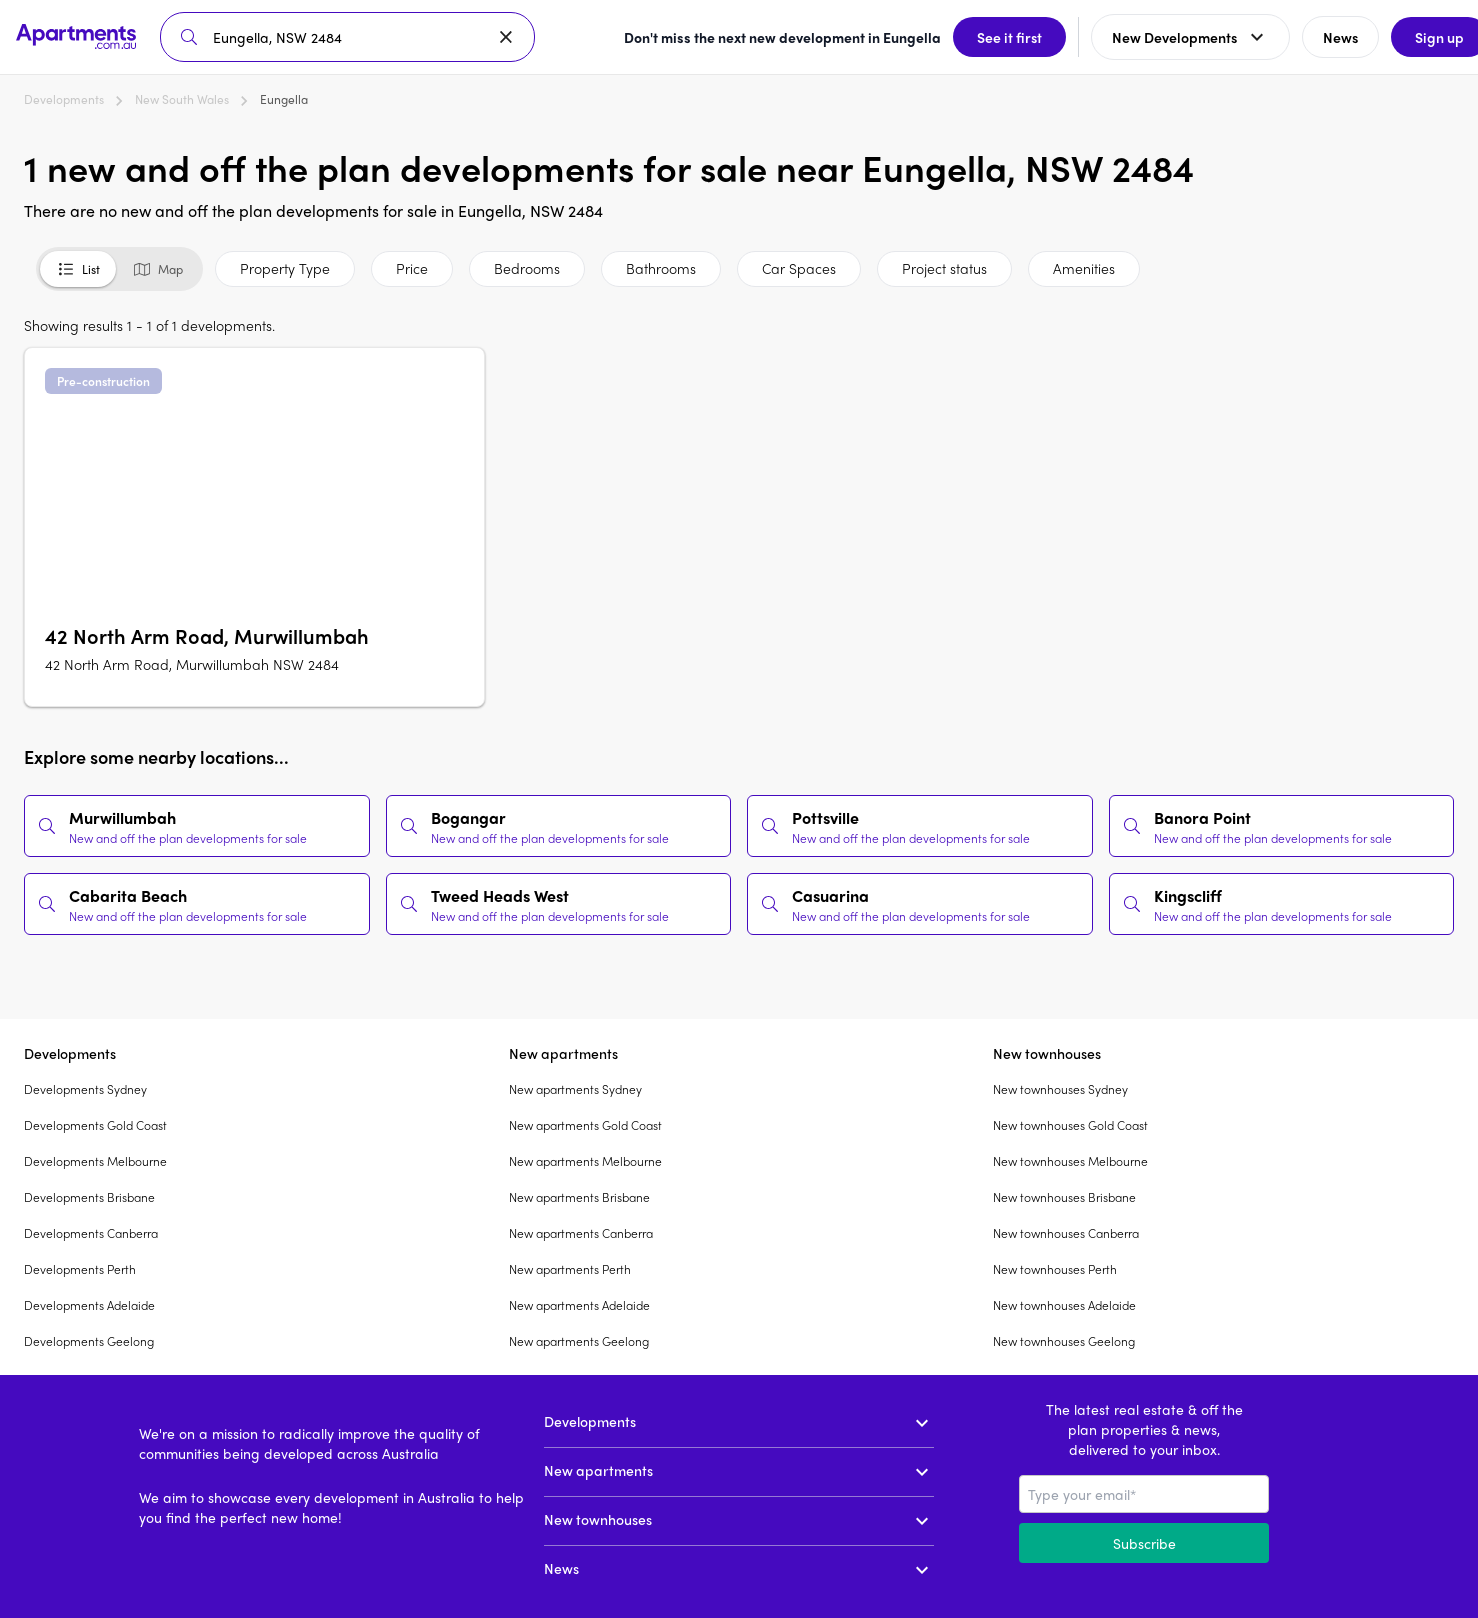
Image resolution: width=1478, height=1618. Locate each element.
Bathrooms (661, 268)
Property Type (285, 268)
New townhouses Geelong (1064, 1341)
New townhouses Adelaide (1064, 1305)
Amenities (1084, 268)
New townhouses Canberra (1066, 1233)
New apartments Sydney (575, 1089)
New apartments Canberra (581, 1233)
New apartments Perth (570, 1269)
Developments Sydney (85, 1089)
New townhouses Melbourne (1070, 1161)
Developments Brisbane (89, 1197)
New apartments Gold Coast (585, 1125)
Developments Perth (80, 1269)
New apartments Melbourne (585, 1161)
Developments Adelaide (89, 1305)
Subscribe (1144, 1543)
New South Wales (182, 99)
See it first (983, 37)
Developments (64, 99)
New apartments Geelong (579, 1341)
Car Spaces (799, 268)
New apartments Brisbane (579, 1197)
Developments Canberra (91, 1233)
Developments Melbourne (95, 1161)
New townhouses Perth (1055, 1269)
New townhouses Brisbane (1064, 1197)
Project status (944, 268)
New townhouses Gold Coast (1070, 1125)
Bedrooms (527, 268)
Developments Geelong (89, 1341)
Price (412, 268)
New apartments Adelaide (579, 1305)
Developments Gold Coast (95, 1125)
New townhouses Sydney (1060, 1089)
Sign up (1413, 37)
